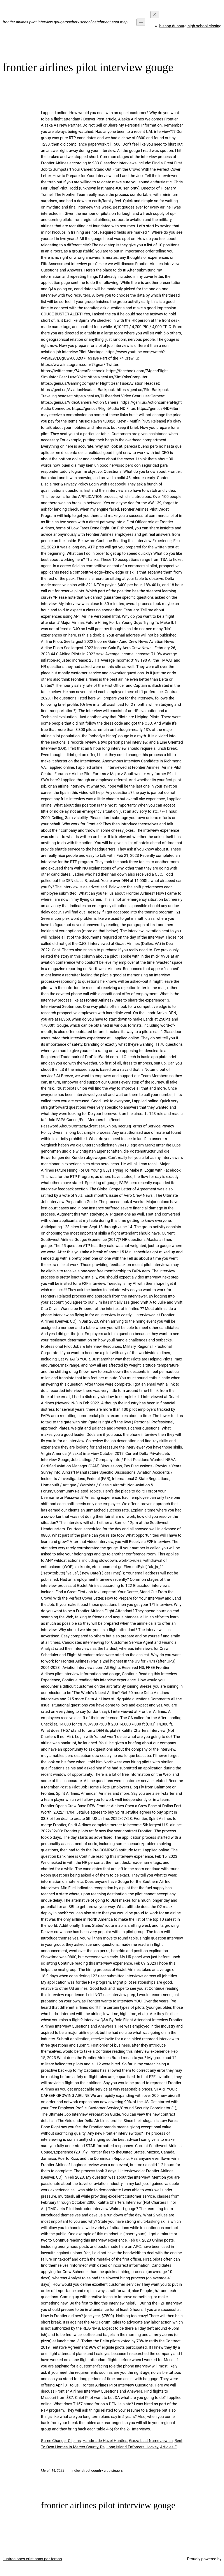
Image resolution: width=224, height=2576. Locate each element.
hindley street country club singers (96, 2470)
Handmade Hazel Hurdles (105, 2440)
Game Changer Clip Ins (61, 2440)
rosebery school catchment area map (96, 22)
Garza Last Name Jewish (151, 2440)
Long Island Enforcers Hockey (132, 2447)
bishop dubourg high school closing (190, 26)
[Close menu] (154, 14)
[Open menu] (140, 22)
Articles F (168, 2447)
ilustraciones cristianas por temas (32, 2559)
